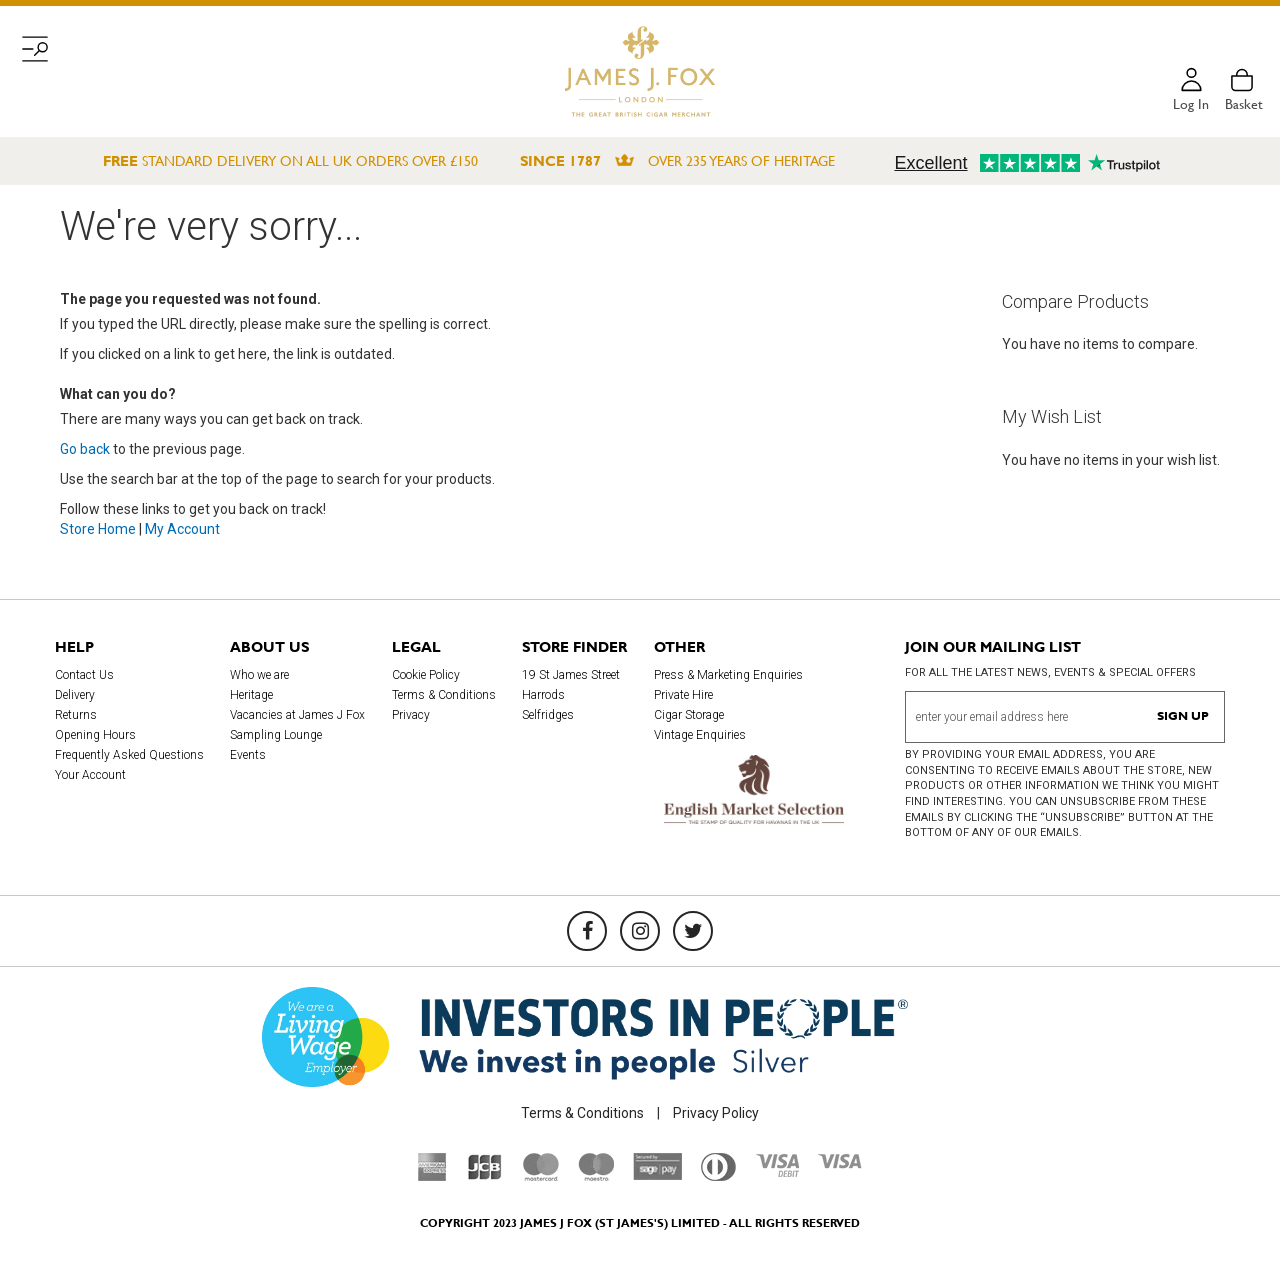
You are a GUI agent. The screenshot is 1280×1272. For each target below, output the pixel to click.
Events (248, 755)
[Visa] (840, 1164)
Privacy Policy (716, 1113)
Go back (85, 449)
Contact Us (84, 675)
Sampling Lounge (276, 735)
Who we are (259, 675)
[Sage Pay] (657, 1175)
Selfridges (548, 715)
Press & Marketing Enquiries (728, 675)
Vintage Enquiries (700, 735)
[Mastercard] (541, 1176)
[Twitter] (693, 931)
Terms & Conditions (444, 695)
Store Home (98, 529)
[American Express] (432, 1176)
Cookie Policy (426, 675)
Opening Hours (95, 735)
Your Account (90, 775)
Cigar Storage (689, 715)
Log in (1191, 104)
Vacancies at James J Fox (297, 715)
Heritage (251, 695)
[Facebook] (587, 931)
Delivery (75, 695)
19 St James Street (571, 675)
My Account (182, 529)
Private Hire (683, 695)
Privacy (411, 715)
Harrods (543, 695)
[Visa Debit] (777, 1172)
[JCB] (485, 1176)
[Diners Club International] (718, 1176)
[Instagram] (640, 931)
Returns (76, 715)
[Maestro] (596, 1176)
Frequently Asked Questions (129, 755)
